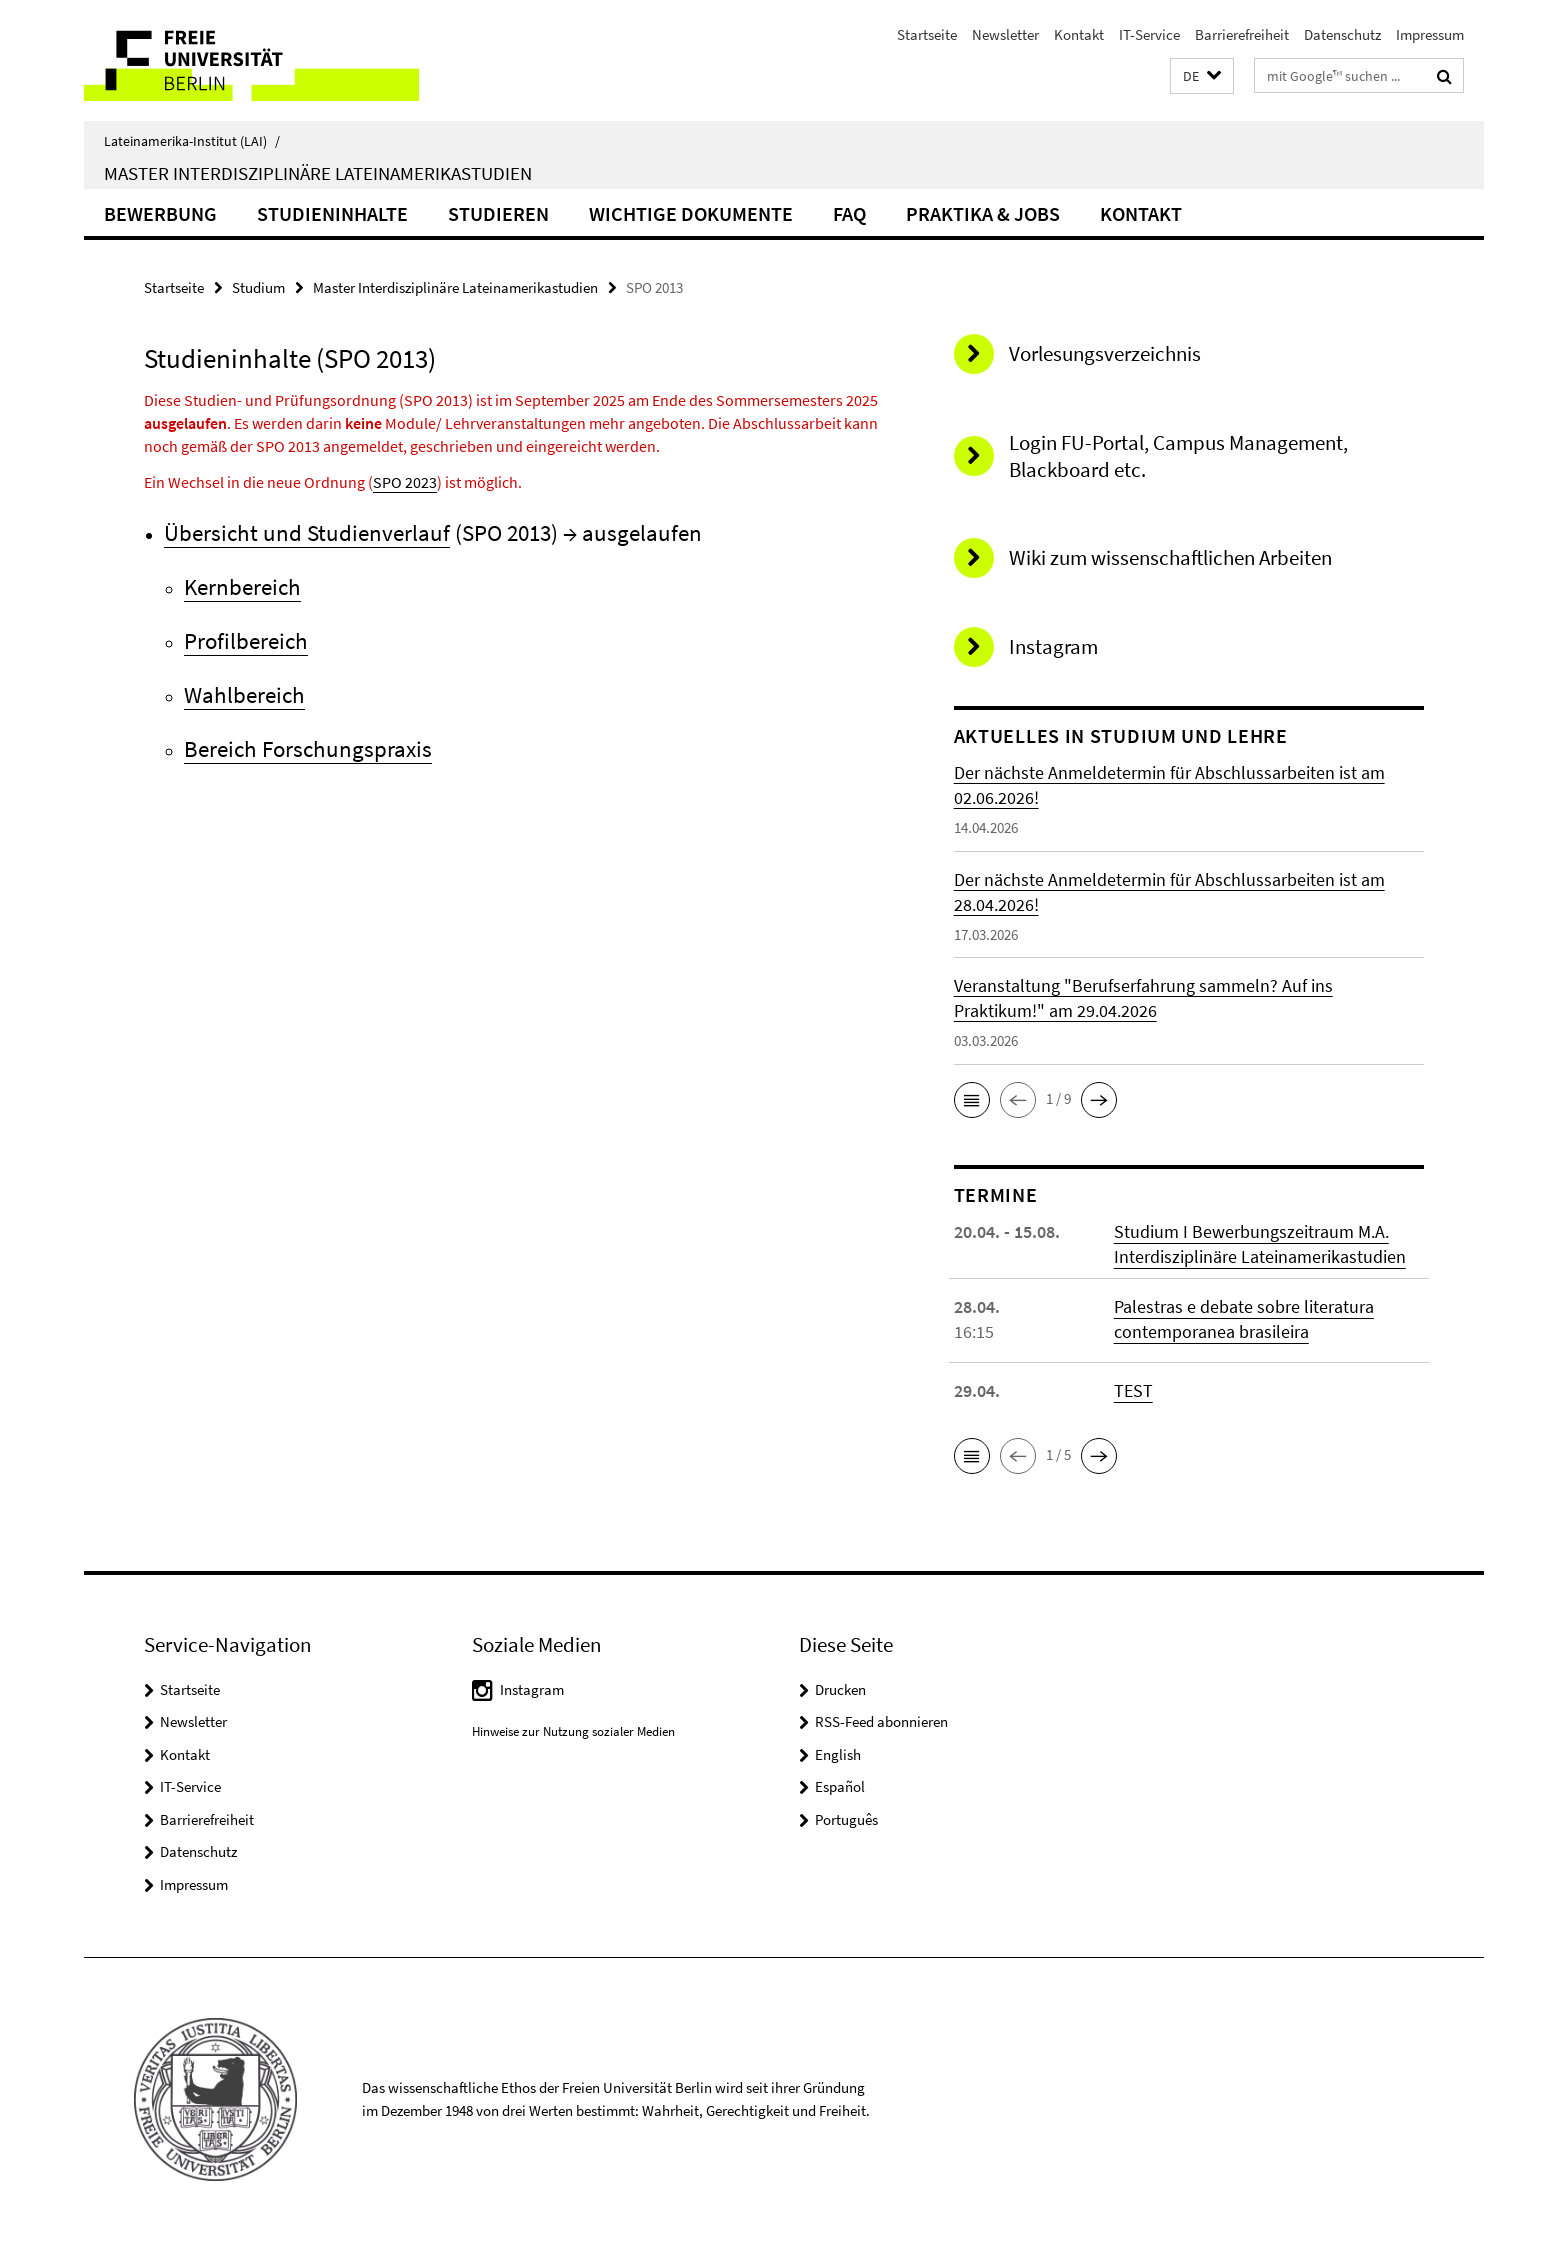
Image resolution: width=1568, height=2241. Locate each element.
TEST (1133, 1390)
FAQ (849, 213)
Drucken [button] (840, 1689)
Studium (258, 287)
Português (846, 1819)
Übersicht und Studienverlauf (307, 532)
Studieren (498, 213)
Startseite (927, 34)
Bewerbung (160, 213)
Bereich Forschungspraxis (308, 748)
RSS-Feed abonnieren (881, 1721)
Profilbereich (246, 640)
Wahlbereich (244, 694)
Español (840, 1786)
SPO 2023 (405, 482)
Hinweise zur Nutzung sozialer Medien (573, 1731)
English (838, 1754)
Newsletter (1005, 34)
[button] (1202, 76)
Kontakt (1079, 34)
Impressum (1430, 34)
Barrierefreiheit (1242, 34)
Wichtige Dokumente (691, 213)
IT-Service (1149, 34)
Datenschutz (1342, 34)
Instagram (532, 1689)
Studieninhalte (332, 213)
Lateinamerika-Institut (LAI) (192, 141)
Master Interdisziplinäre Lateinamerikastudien (318, 173)
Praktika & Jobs (983, 213)
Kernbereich (242, 586)
